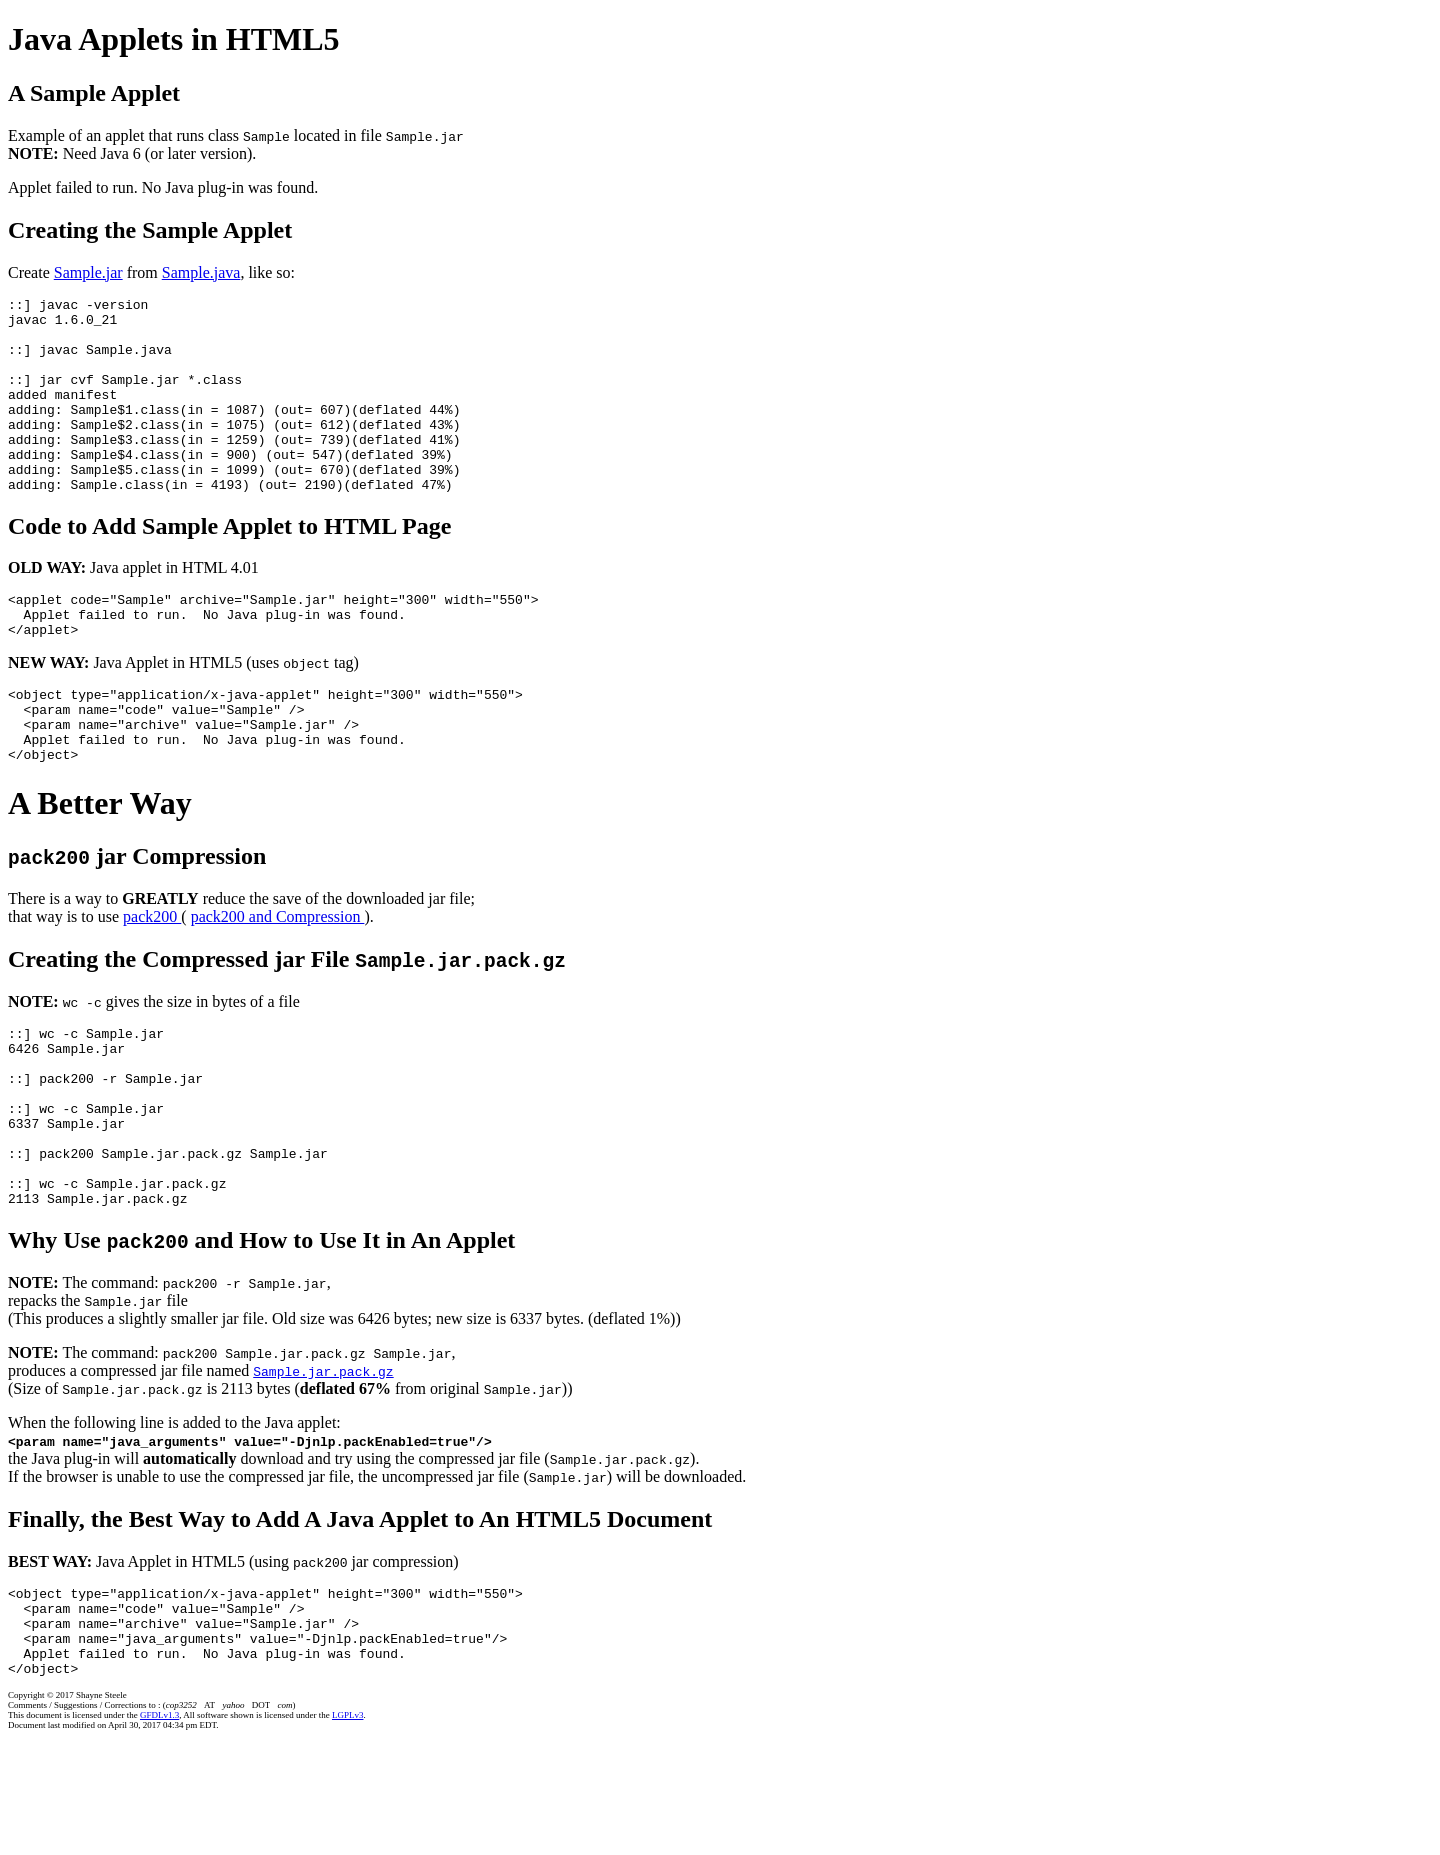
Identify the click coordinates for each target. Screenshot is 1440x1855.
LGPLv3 (348, 1832)
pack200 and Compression (278, 979)
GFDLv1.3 (159, 1832)
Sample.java (201, 272)
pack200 (152, 979)
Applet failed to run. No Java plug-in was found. (163, 187)
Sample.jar (88, 272)
